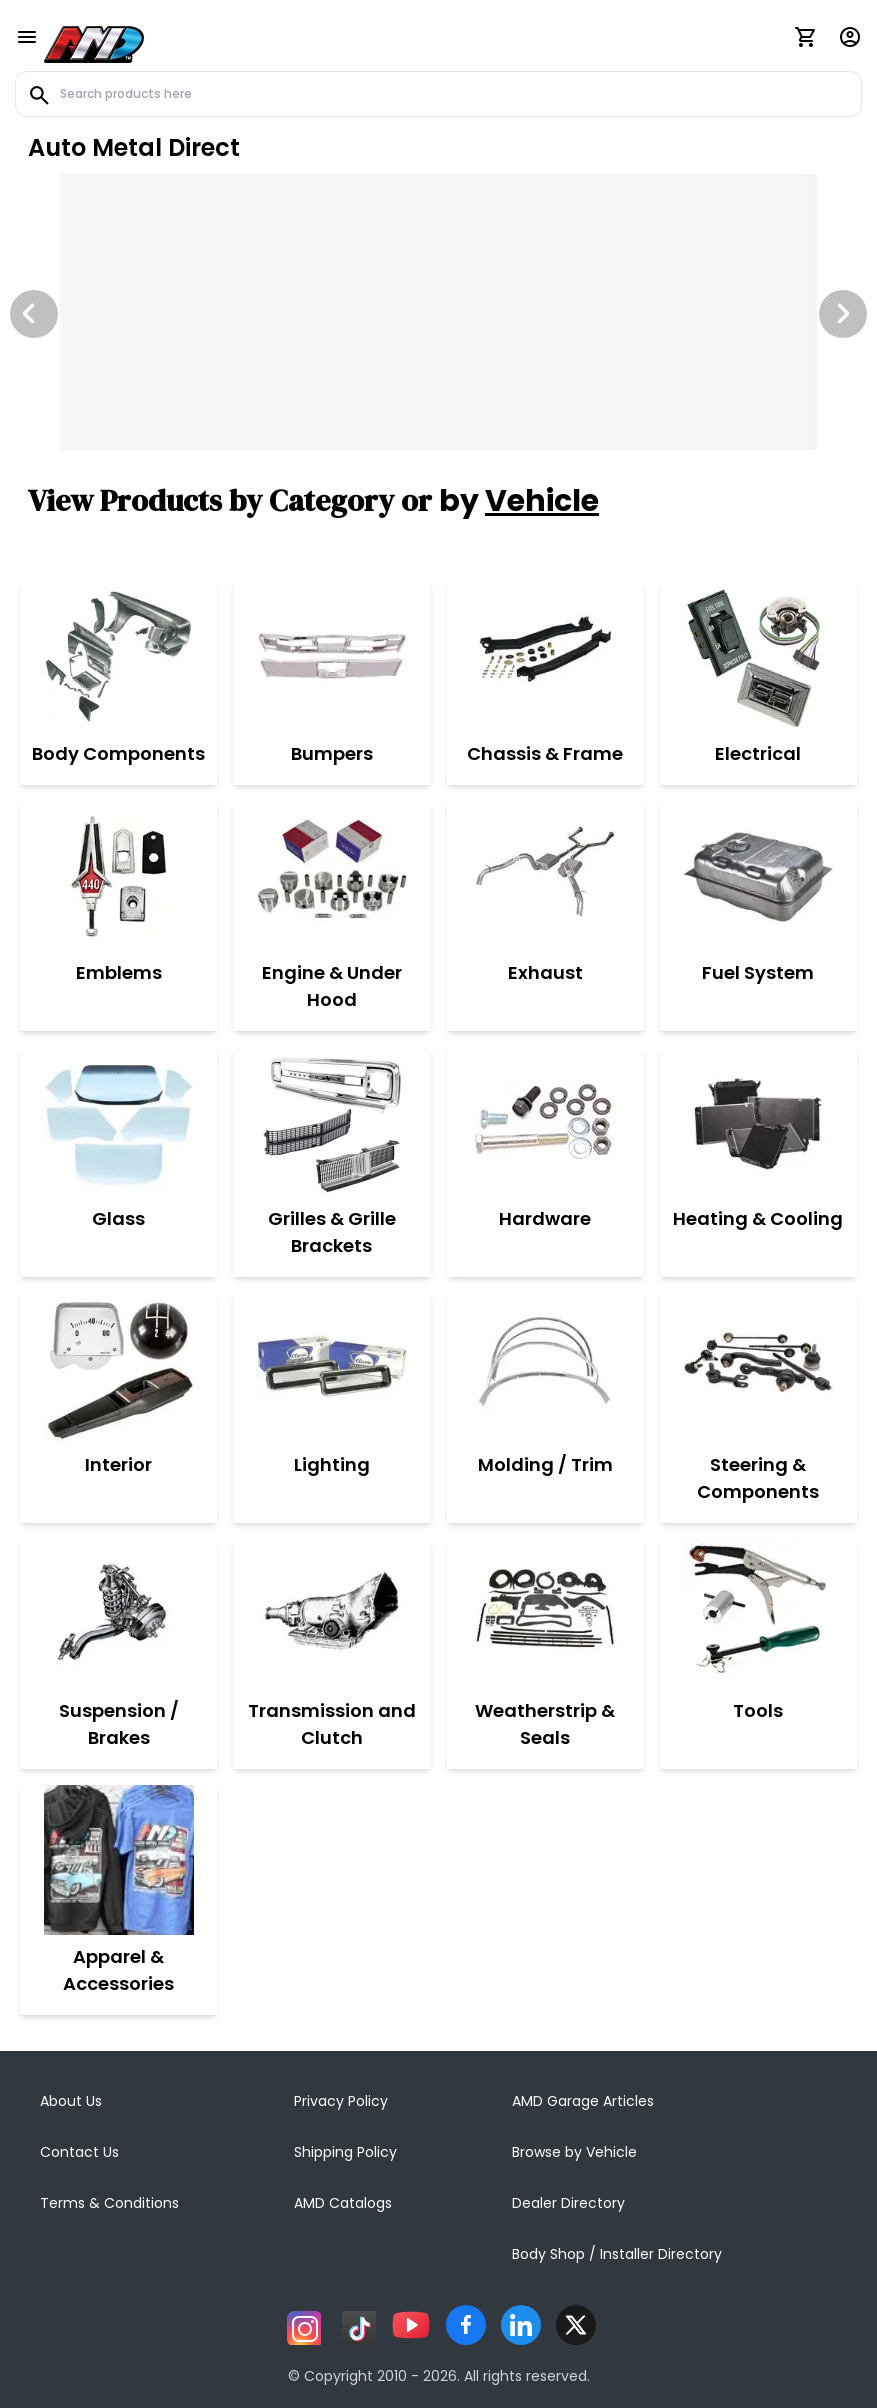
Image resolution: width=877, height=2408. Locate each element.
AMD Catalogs (343, 2203)
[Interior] (119, 1368)
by (519, 501)
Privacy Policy (341, 2101)
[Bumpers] (332, 657)
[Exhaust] (545, 876)
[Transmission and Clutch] (331, 1614)
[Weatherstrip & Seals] (545, 1614)
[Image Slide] (438, 312)
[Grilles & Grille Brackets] (331, 1122)
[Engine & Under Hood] (331, 876)
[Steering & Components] (758, 1368)
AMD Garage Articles (583, 2101)
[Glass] (119, 1122)
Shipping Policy (345, 2152)
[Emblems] (119, 876)
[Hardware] (545, 1122)
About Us (71, 2101)
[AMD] (94, 41)
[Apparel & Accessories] (118, 1860)
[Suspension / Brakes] (118, 1614)
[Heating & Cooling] (758, 1122)
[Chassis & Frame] (545, 657)
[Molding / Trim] (545, 1368)
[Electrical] (758, 657)
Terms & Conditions (109, 2203)
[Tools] (758, 1614)
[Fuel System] (758, 876)
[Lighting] (332, 1368)
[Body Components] (118, 657)
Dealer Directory (568, 2203)
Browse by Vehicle (574, 2152)
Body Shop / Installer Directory (617, 2254)
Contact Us (79, 2152)
